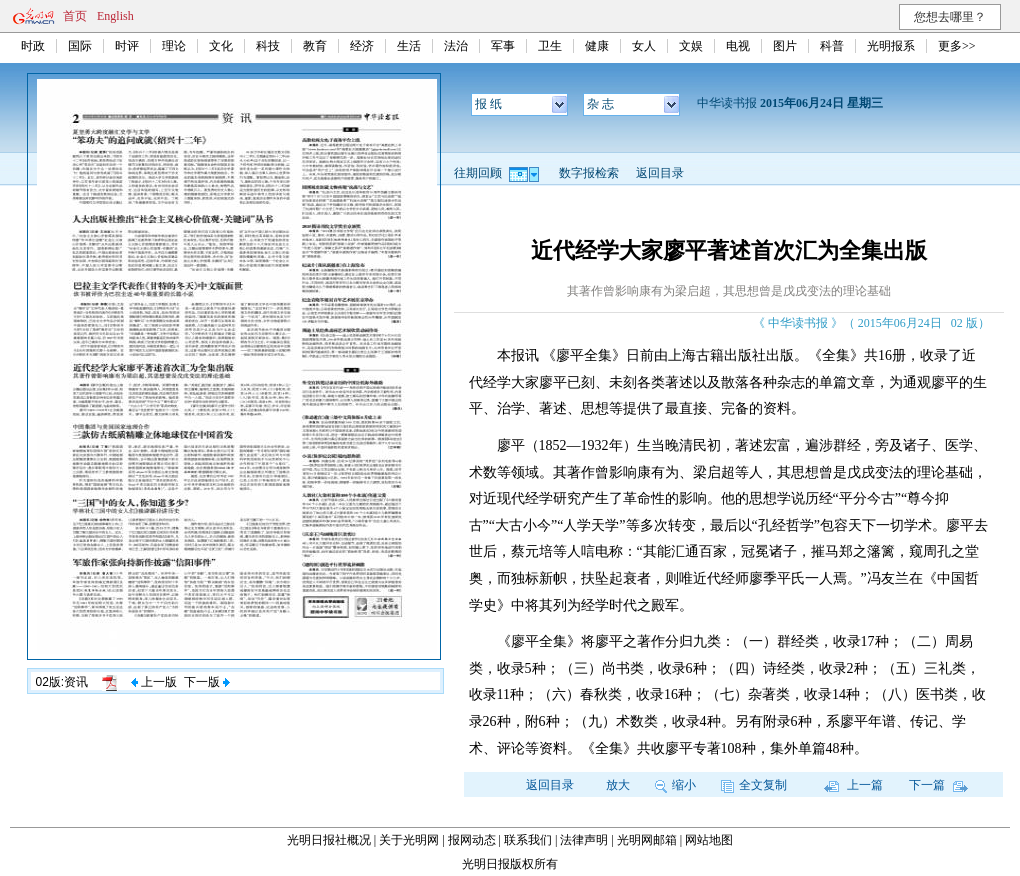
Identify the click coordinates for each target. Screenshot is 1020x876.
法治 (456, 46)
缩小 (675, 785)
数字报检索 (589, 173)
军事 (503, 46)
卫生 (550, 46)
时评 (127, 46)
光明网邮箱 (647, 840)
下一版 (207, 682)
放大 (618, 785)
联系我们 (528, 840)
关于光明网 (409, 840)
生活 (409, 46)
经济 (362, 46)
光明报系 (891, 46)
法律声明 (584, 840)
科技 (268, 46)
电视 (738, 46)
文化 (221, 46)
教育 (315, 46)
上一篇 (853, 785)
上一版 (154, 682)
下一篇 (938, 785)
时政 (33, 46)
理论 (174, 46)
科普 (832, 46)
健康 (597, 46)
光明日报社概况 (329, 840)
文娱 (691, 46)
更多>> (957, 46)
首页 (75, 16)
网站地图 (709, 840)
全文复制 (754, 785)
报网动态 (472, 840)
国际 (80, 46)
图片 (785, 46)
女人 (644, 46)
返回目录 (660, 173)
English (115, 16)
